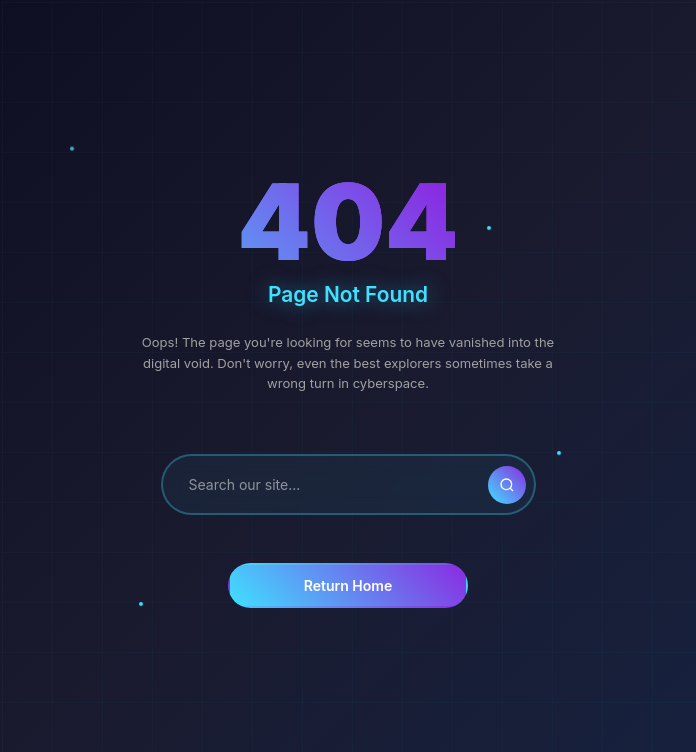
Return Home (348, 585)
